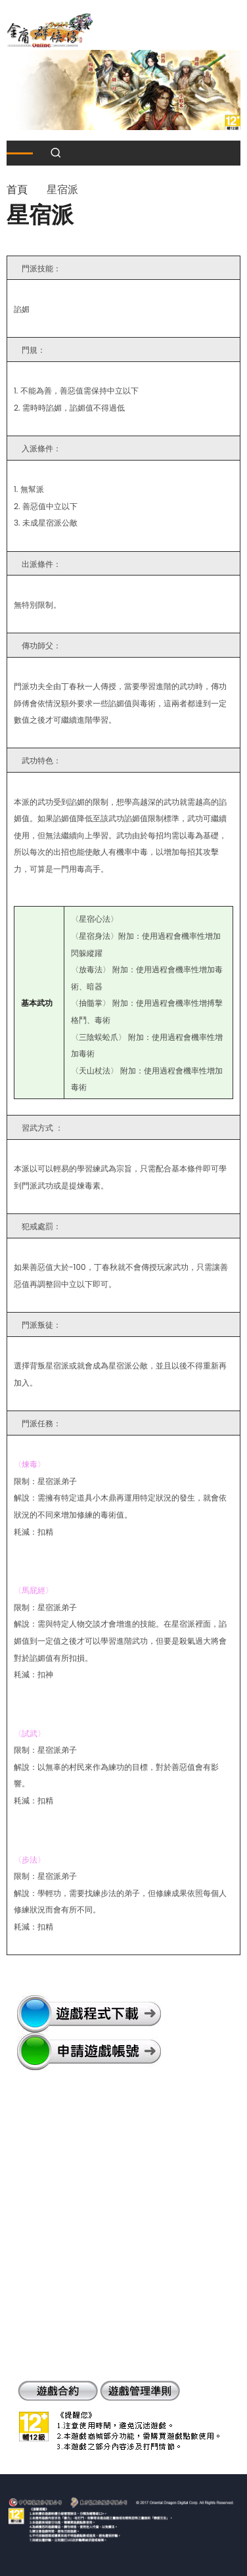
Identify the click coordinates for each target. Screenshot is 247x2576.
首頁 (17, 189)
